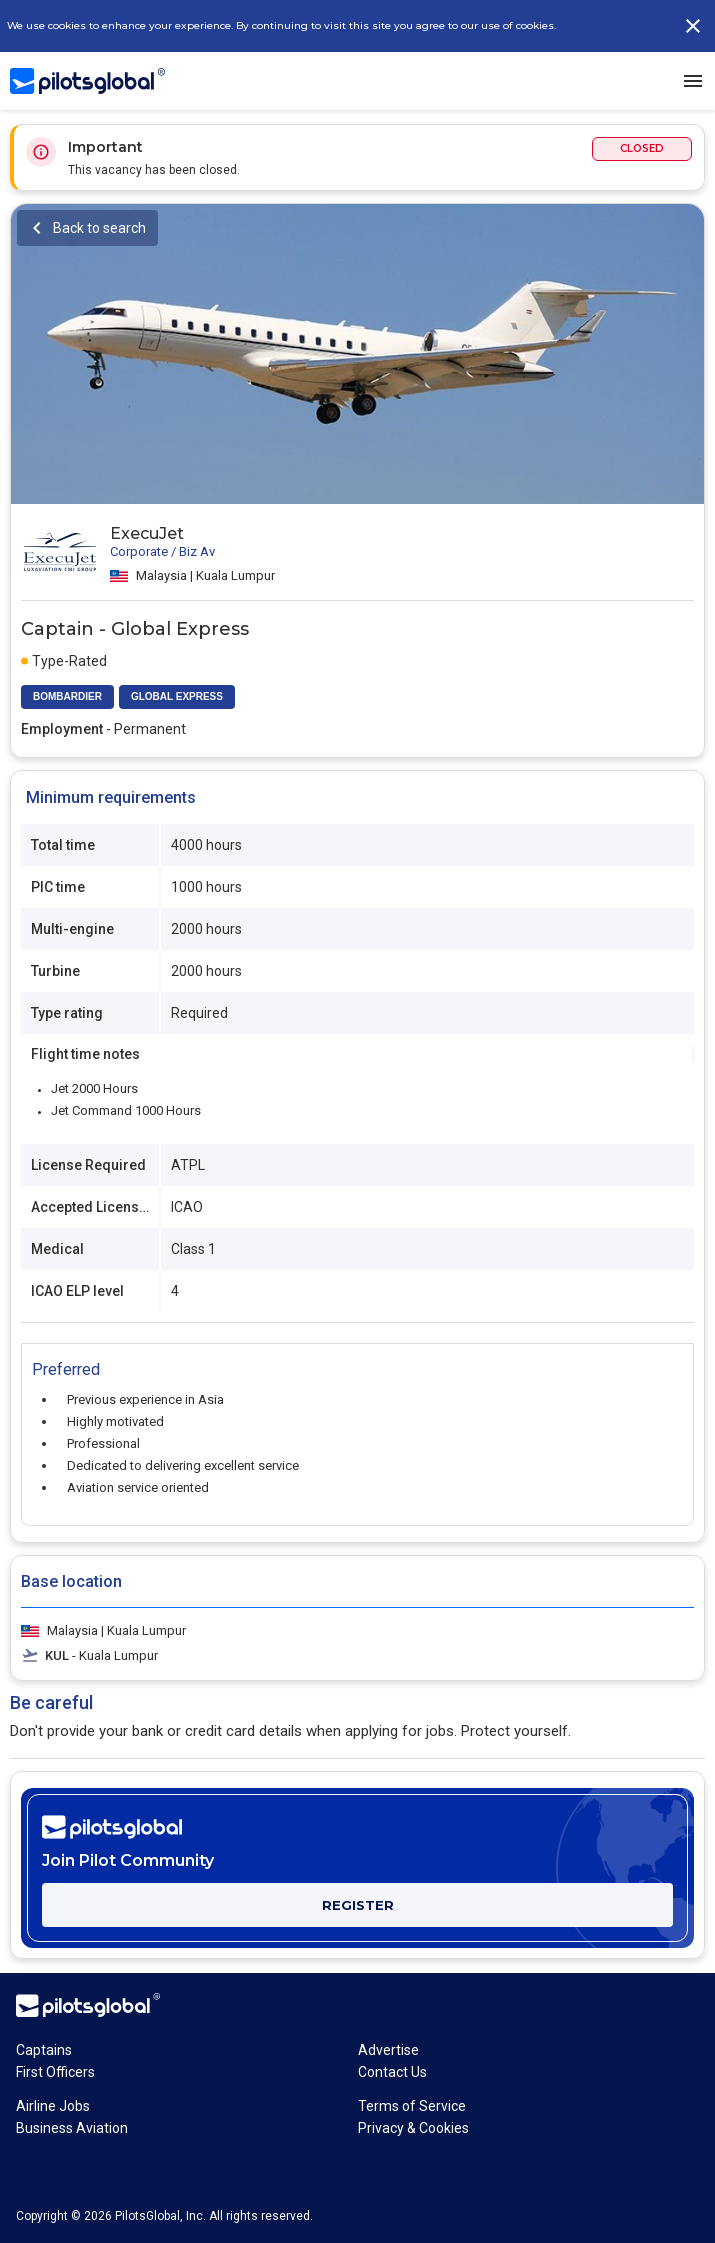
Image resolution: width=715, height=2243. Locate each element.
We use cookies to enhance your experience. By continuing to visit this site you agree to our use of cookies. (281, 25)
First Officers (55, 2072)
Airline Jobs (53, 2106)
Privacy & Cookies (413, 2128)
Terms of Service (412, 2106)
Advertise (388, 2050)
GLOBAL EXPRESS (177, 696)
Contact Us (392, 2072)
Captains (44, 2050)
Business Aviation (72, 2128)
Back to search (99, 228)
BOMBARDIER (67, 696)
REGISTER (358, 1905)
